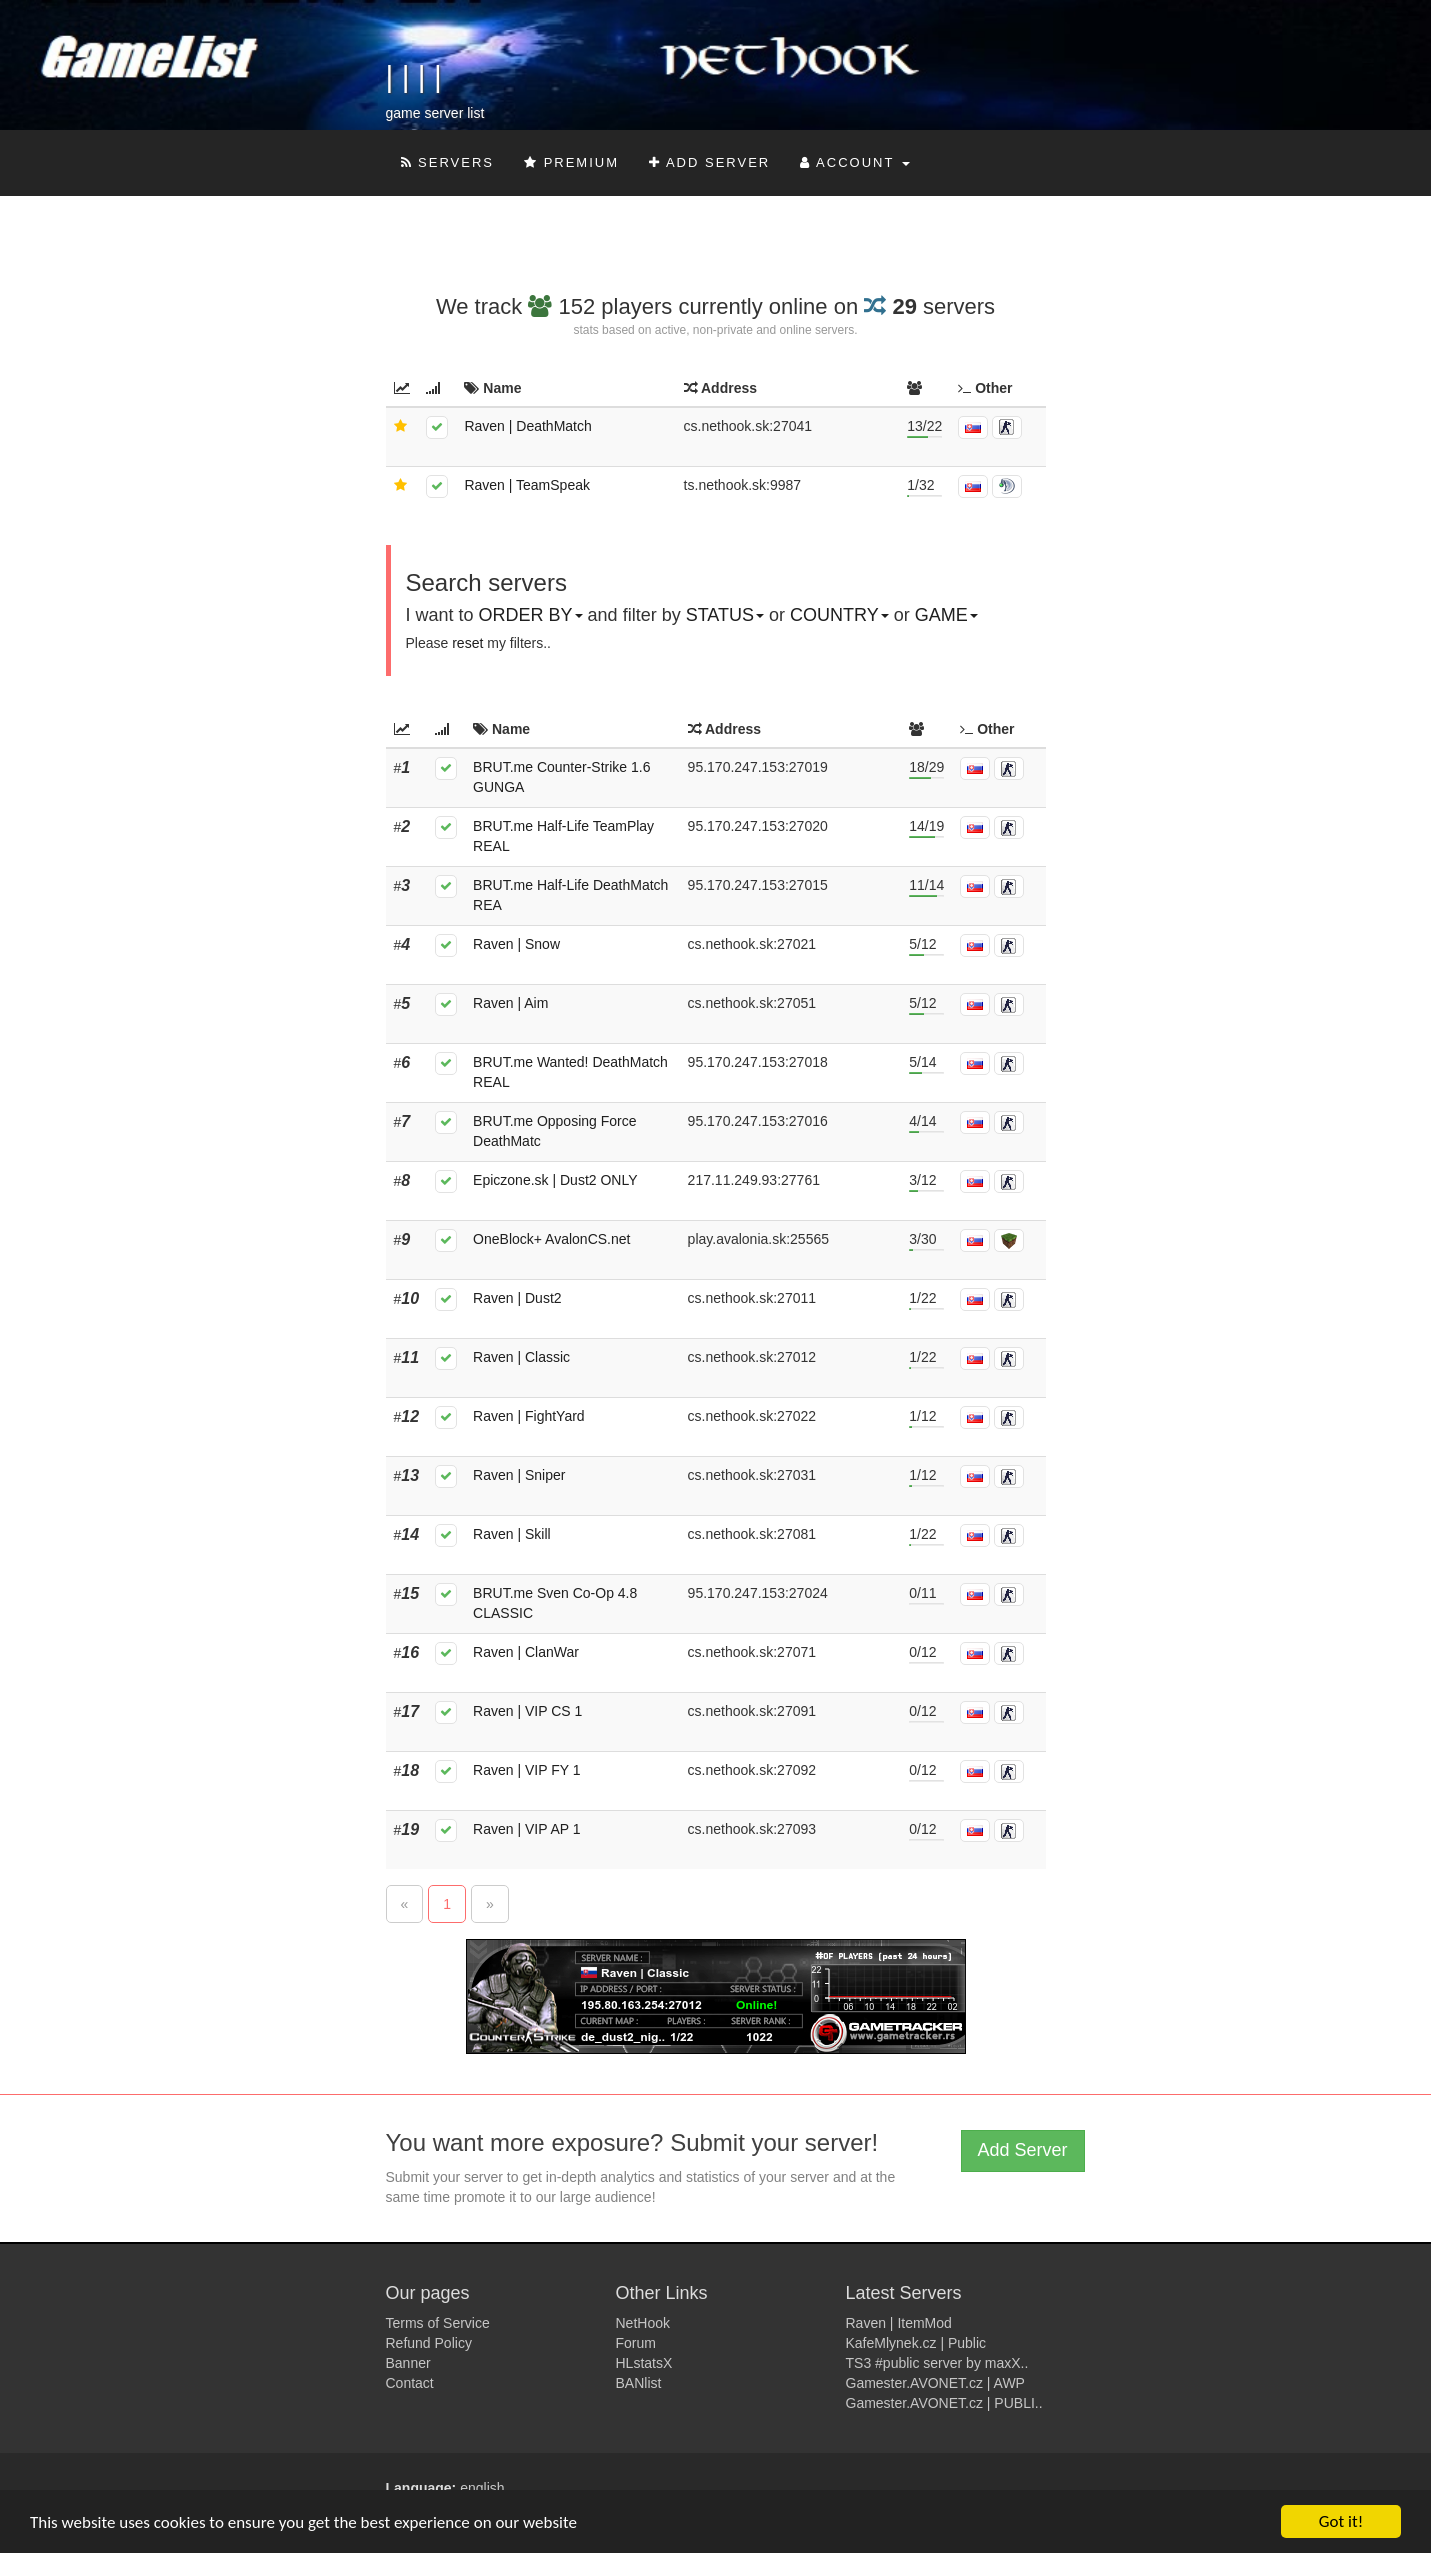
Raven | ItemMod (899, 2323)
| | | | (414, 76)
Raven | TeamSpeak (527, 485)
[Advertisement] (686, 246)
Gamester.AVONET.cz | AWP (935, 2383)
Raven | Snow (516, 944)
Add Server (709, 162)
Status (725, 615)
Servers (448, 162)
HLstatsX (644, 2363)
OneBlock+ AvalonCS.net (551, 1239)
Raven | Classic (521, 1357)
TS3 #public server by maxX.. (937, 2363)
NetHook (643, 2323)
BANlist (639, 2383)
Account (855, 162)
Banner (408, 2363)
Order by (531, 615)
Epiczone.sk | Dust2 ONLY (555, 1180)
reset (467, 643)
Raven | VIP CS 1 (527, 1711)
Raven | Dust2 (517, 1298)
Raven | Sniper (519, 1475)
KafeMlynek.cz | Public (916, 2343)
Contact (410, 2383)
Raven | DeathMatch (527, 426)
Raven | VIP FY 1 (526, 1770)
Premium (571, 162)
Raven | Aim (510, 1003)
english (482, 2488)
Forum (636, 2343)
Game (946, 615)
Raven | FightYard (529, 1416)
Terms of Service (438, 2323)
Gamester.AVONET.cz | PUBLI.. (944, 2403)
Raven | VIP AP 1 (526, 1829)
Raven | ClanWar (526, 1652)
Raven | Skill (512, 1534)
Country (839, 615)
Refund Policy (429, 2343)
